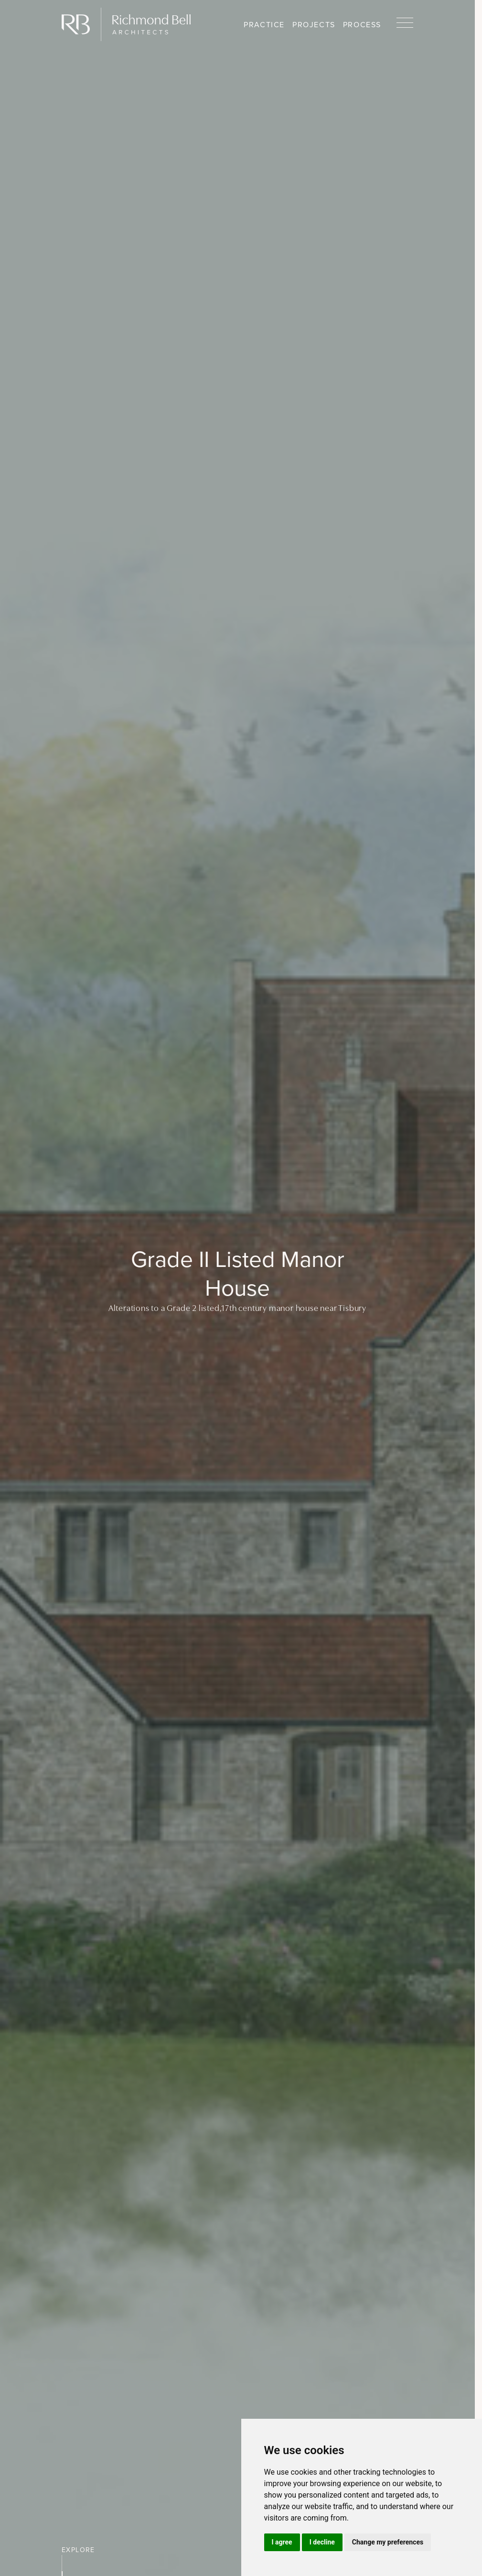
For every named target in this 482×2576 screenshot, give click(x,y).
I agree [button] (282, 2542)
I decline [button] (322, 2542)
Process (362, 24)
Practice (264, 24)
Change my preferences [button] (387, 2542)
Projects (313, 24)
